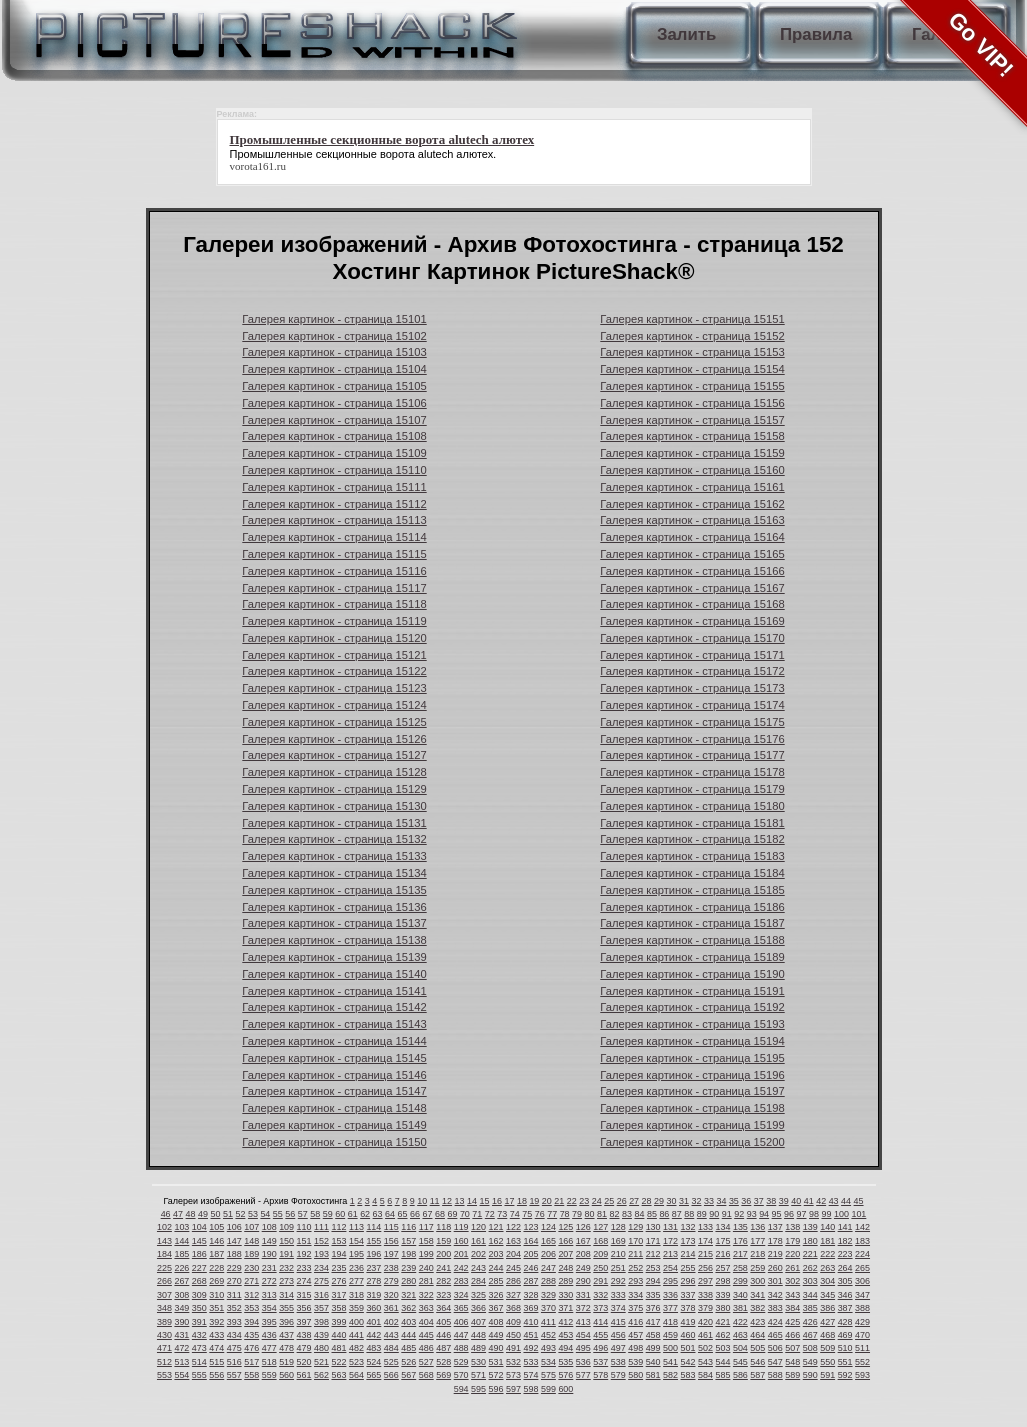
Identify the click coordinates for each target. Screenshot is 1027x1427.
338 (705, 1295)
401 (373, 1322)
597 (513, 1389)
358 (338, 1308)
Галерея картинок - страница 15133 (334, 856)
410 (530, 1322)
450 (513, 1335)
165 (548, 1241)
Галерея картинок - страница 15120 (334, 638)
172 (670, 1241)
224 (862, 1254)
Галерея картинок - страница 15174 (692, 705)
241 (443, 1268)
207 (565, 1254)
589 (792, 1375)
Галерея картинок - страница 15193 (692, 1024)
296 (688, 1281)
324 (461, 1295)
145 (199, 1241)
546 (757, 1362)
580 (635, 1375)
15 (485, 1201)
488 (461, 1348)
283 (461, 1281)
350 (199, 1308)
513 (181, 1362)
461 (705, 1335)
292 (618, 1281)
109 (286, 1227)
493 (548, 1348)
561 (304, 1375)
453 (565, 1335)
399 (338, 1322)
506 (775, 1348)
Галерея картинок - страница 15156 (692, 403)
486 (426, 1348)
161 (478, 1241)
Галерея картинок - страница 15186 (692, 907)
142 (862, 1227)
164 (530, 1241)
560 (286, 1375)
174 (705, 1241)
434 (234, 1335)
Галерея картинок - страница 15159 (692, 453)
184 (164, 1254)
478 (286, 1348)
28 (647, 1201)
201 (461, 1254)
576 (565, 1375)
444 (408, 1335)
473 (199, 1348)
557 (234, 1375)
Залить (686, 34)
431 (181, 1335)
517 (251, 1362)
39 (784, 1201)
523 (356, 1362)
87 (677, 1214)
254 (670, 1268)
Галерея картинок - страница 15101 (334, 319)
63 (378, 1214)
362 (408, 1308)
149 (269, 1241)
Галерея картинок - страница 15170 (692, 638)
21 (559, 1201)
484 (391, 1348)
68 (440, 1214)
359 (356, 1308)
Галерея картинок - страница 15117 (334, 588)
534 (548, 1362)
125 (565, 1227)
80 (590, 1214)
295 (670, 1281)
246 (530, 1268)
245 (513, 1268)
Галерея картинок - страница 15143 (334, 1024)
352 (234, 1308)
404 (426, 1322)
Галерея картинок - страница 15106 (334, 403)
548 (792, 1362)
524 (373, 1362)
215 (705, 1254)
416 (635, 1322)
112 (338, 1227)
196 (373, 1254)
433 (216, 1335)
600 (565, 1389)
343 (792, 1295)
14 (472, 1201)
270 (234, 1281)
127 (600, 1227)
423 (757, 1322)
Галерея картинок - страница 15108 (334, 436)
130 (653, 1227)
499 (653, 1348)
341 (757, 1295)
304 (827, 1281)
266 (164, 1281)
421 (722, 1322)
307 (164, 1295)
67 (427, 1214)
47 (178, 1214)
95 (777, 1214)
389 (164, 1322)
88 (689, 1214)
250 (600, 1268)
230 (251, 1268)
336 (670, 1295)
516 (234, 1362)
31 (684, 1201)
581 (653, 1375)
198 (408, 1254)
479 (304, 1348)
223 (845, 1254)
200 (443, 1254)
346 (845, 1295)
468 (827, 1335)
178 (775, 1241)
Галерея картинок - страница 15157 (692, 420)
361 (391, 1308)
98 (814, 1214)
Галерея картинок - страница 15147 (334, 1091)
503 (722, 1348)
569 (443, 1375)
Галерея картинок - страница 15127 (334, 755)
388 (862, 1308)
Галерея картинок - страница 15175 (692, 722)
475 (234, 1348)
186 (199, 1254)
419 (688, 1322)
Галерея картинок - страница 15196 (692, 1075)
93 (752, 1214)
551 (845, 1362)
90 (714, 1214)
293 (635, 1281)
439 (321, 1335)
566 (391, 1375)
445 (426, 1335)
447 (461, 1335)
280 (408, 1281)
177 (757, 1241)
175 (722, 1241)
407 (478, 1322)
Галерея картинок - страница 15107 (334, 420)
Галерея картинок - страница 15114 (334, 537)
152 (321, 1241)
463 (740, 1335)
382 (757, 1308)
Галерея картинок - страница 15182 (692, 839)
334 (635, 1295)
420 (705, 1322)
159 (443, 1241)
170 (635, 1241)
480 (321, 1348)
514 (199, 1362)
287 (530, 1281)
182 (845, 1241)
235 (338, 1268)
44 (846, 1201)
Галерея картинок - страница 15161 (692, 487)
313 (269, 1295)
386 (827, 1308)
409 (513, 1322)
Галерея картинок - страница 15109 (334, 453)
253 (653, 1268)
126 (583, 1227)
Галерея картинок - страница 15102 (334, 336)
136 (757, 1227)
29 (659, 1201)
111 (321, 1227)
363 (426, 1308)
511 (862, 1348)
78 (565, 1214)
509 (827, 1348)
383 (775, 1308)
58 (315, 1214)
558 (251, 1375)
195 (356, 1254)
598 (530, 1389)
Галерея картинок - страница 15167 (692, 588)
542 (688, 1362)
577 (583, 1375)
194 (338, 1254)
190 (269, 1254)
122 (513, 1227)
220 (792, 1254)
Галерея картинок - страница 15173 (692, 688)
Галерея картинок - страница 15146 (334, 1075)
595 (478, 1389)
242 (461, 1268)
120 (478, 1227)
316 (321, 1295)
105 (216, 1227)
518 (269, 1362)
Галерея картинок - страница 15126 (334, 739)
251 (618, 1268)
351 (216, 1308)
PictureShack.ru (272, 30)
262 (810, 1268)
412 (565, 1322)
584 (705, 1375)
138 (792, 1227)
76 (540, 1214)
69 (452, 1214)
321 (408, 1295)
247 (548, 1268)
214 (688, 1254)
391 (199, 1322)
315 (304, 1295)
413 (583, 1322)
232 (286, 1268)
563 (338, 1375)
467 (810, 1335)
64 (390, 1214)
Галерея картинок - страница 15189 (692, 957)
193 (321, 1254)
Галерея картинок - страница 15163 (692, 520)
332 (600, 1295)
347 (862, 1295)
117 (426, 1227)
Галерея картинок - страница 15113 (334, 520)
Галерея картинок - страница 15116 (334, 571)
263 (827, 1268)
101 (858, 1214)
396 (286, 1322)
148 (251, 1241)
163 (513, 1241)
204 (513, 1254)
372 (583, 1308)
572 (496, 1375)
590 (810, 1375)
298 (722, 1281)
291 (600, 1281)
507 (792, 1348)
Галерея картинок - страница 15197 (692, 1091)
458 (653, 1335)
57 (303, 1214)
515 (216, 1362)
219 (775, 1254)
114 (373, 1227)
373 (600, 1308)
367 (496, 1308)
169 (618, 1241)
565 (373, 1375)
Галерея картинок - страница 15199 (692, 1125)
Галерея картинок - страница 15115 (334, 554)
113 (356, 1227)
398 (321, 1322)
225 (164, 1268)
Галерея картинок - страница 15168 (692, 604)
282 (443, 1281)
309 (199, 1295)
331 (583, 1295)
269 (216, 1281)
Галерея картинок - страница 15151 (692, 319)
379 (705, 1308)
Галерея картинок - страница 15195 (692, 1058)
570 (461, 1375)
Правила (816, 34)
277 (356, 1281)
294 (653, 1281)
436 (269, 1335)
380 (722, 1308)
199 (426, 1254)
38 (771, 1201)
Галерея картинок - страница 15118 (334, 604)
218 (757, 1254)
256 (705, 1268)
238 (391, 1268)
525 (391, 1362)
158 (426, 1241)
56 (290, 1214)
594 (461, 1389)
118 (443, 1227)
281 (426, 1281)
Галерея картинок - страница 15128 (334, 772)
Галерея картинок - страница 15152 (692, 336)
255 (688, 1268)
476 (251, 1348)
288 (548, 1281)
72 (490, 1214)
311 (234, 1295)
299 (740, 1281)
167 (583, 1241)
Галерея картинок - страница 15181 (692, 823)
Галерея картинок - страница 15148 (334, 1108)
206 (548, 1254)
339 (722, 1295)
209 (600, 1254)
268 (199, 1281)
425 (792, 1322)
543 (705, 1362)
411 (548, 1322)
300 (757, 1281)
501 (688, 1348)
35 (734, 1201)
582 (670, 1375)
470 (862, 1335)
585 (722, 1375)
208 (583, 1254)
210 (618, 1254)
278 (373, 1281)
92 (739, 1214)
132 (688, 1227)
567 (408, 1375)
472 (181, 1348)
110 (304, 1227)
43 (834, 1201)
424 (775, 1322)
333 (618, 1295)
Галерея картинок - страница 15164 (692, 537)
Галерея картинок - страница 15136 (334, 907)
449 (496, 1335)
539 (635, 1362)
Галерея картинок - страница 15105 (334, 386)
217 (740, 1254)
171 (653, 1241)
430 (164, 1335)
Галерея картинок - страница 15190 (692, 974)
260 (775, 1268)
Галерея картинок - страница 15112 (334, 504)
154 (356, 1241)
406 (461, 1322)
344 (810, 1295)
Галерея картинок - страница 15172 (692, 671)
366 (478, 1308)
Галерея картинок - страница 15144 (334, 1041)
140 (827, 1227)
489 (478, 1348)
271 (251, 1281)
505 (757, 1348)
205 (530, 1254)
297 (705, 1281)
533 (530, 1362)
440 (338, 1335)
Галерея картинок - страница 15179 (692, 789)
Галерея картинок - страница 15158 (692, 436)
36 (746, 1201)
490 (496, 1348)
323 (443, 1295)
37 (759, 1201)
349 (181, 1308)
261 (792, 1268)
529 (461, 1362)
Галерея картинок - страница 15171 (692, 655)
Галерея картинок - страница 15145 (334, 1058)
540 (653, 1362)
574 (530, 1375)
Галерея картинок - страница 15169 (692, 621)
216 (722, 1254)
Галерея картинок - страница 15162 (692, 504)
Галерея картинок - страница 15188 (692, 940)
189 (251, 1254)
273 (286, 1281)
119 (461, 1227)
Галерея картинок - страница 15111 (334, 487)
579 (618, 1375)
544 (722, 1362)
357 (321, 1308)
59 (328, 1214)
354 (269, 1308)
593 (862, 1375)
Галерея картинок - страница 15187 (692, 923)
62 (365, 1214)
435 (251, 1335)
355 (286, 1308)
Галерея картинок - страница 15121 (334, 655)
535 (565, 1362)
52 (240, 1214)
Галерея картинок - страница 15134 (334, 873)
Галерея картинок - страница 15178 (692, 772)
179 (792, 1241)
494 (565, 1348)
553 (164, 1375)
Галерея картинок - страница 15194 (692, 1041)
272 (269, 1281)
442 (373, 1335)
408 (496, 1322)
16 (497, 1201)
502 (705, 1348)
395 (269, 1322)
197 (391, 1254)
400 (356, 1322)
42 (821, 1201)
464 (757, 1335)
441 (356, 1335)
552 (862, 1362)
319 (373, 1295)
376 (653, 1308)
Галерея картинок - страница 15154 (692, 369)
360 (373, 1308)
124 (548, 1227)
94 (764, 1214)
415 (618, 1322)
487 (443, 1348)
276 (338, 1281)
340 (740, 1295)
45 (859, 1201)
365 (461, 1308)
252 (635, 1268)
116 (408, 1227)
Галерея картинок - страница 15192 (692, 1007)
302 (792, 1281)
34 (721, 1201)
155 (373, 1241)
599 (548, 1389)
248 (565, 1268)
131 (670, 1227)
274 (304, 1281)
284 (478, 1281)
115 (391, 1227)
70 (465, 1214)
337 (688, 1295)
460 (688, 1335)
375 (635, 1308)
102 (164, 1227)
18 (522, 1201)
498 (635, 1348)
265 (862, 1268)
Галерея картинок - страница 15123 (334, 688)
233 (304, 1268)
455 (600, 1335)
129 (635, 1227)
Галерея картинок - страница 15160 (692, 470)
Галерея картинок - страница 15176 (692, 739)
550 (827, 1362)
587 (757, 1375)
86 (664, 1214)
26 (622, 1201)
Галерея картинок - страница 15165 (692, 554)
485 (408, 1348)
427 (827, 1322)
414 (600, 1322)
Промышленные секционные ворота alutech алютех (362, 154)
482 (356, 1348)
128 (618, 1227)
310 (216, 1295)
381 (740, 1308)
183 (862, 1241)
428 (845, 1322)
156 (391, 1241)
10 (422, 1201)
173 (688, 1241)
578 (600, 1375)
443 (391, 1335)
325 (478, 1295)
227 (199, 1268)
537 (600, 1362)
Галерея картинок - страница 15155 (692, 386)
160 (461, 1241)
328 (530, 1295)
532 (513, 1362)
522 (338, 1362)
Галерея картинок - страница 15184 (692, 873)
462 (722, 1335)
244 (496, 1268)
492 (530, 1348)
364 (443, 1308)
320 (391, 1295)
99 (826, 1214)
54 (265, 1214)
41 (809, 1201)
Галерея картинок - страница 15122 (334, 671)
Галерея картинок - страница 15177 (692, 755)
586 (740, 1375)
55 (278, 1214)
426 (810, 1322)
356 (304, 1308)
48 (191, 1214)
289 (565, 1281)
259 (757, 1268)
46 (166, 1214)
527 (426, 1362)
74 (515, 1214)
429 (862, 1322)
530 (478, 1362)
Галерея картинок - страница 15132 (334, 839)
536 (583, 1362)
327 (513, 1295)
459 (670, 1335)
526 (408, 1362)
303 (810, 1281)
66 (415, 1214)
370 (548, 1308)
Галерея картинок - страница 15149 (334, 1125)
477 (269, 1348)
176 (740, 1241)
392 (216, 1322)
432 (199, 1335)
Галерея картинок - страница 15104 (334, 369)
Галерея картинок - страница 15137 (334, 923)
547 (775, 1362)
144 (181, 1241)
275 (321, 1281)
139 (810, 1227)
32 (696, 1201)
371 (565, 1308)
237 (373, 1268)
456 (618, 1335)
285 (496, 1281)
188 (234, 1254)
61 (353, 1214)
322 (426, 1295)
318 (356, 1295)
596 (496, 1389)
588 (775, 1375)
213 (670, 1254)
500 (670, 1348)
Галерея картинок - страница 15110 (334, 470)
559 (269, 1375)
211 (635, 1254)
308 (181, 1295)
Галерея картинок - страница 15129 (334, 789)
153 (338, 1241)
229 (234, 1268)
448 (478, 1335)
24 (597, 1201)
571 (478, 1375)
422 (740, 1322)
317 (338, 1295)
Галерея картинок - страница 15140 (334, 974)
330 (565, 1295)
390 (181, 1322)
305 (845, 1281)
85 (652, 1214)
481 (338, 1348)
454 (583, 1335)
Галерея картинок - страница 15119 (334, 621)
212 (653, 1254)
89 (702, 1214)
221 (810, 1254)
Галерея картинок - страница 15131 (334, 823)
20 (547, 1201)
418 (670, 1322)
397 (304, 1322)
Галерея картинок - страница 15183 (692, 856)
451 (530, 1335)
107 (251, 1227)
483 (373, 1348)
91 (727, 1214)
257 (722, 1268)
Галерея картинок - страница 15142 (334, 1007)
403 (408, 1322)
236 (356, 1268)
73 (502, 1214)
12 (447, 1201)
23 (584, 1201)
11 (435, 1201)
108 (269, 1227)
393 (234, 1322)
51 (228, 1214)
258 (740, 1268)
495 (583, 1348)
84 (639, 1214)
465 (775, 1335)
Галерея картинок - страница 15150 (334, 1142)
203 (496, 1254)
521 (321, 1362)
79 (577, 1214)
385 (810, 1308)
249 (583, 1268)
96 (789, 1214)
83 (627, 1214)
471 (164, 1348)
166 (565, 1241)
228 (216, 1268)
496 (600, 1348)
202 (478, 1254)
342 (775, 1295)
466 (792, 1335)
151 (304, 1241)
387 (845, 1308)
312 (251, 1295)
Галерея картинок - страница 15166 (692, 571)
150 (286, 1241)
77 (552, 1214)
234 (321, 1268)
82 (615, 1214)
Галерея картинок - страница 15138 (334, 940)
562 (321, 1375)
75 (527, 1214)
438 (304, 1335)
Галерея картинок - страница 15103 (334, 352)
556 (216, 1375)
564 (356, 1375)
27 (634, 1201)
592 (845, 1375)
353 (251, 1308)
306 (862, 1281)
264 (845, 1268)
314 (286, 1295)
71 (477, 1214)
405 (443, 1322)
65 (403, 1214)
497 (618, 1348)
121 (496, 1227)
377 (670, 1308)
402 (391, 1322)
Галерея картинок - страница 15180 (692, 806)
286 (513, 1281)
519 (286, 1362)
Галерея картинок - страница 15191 (692, 991)
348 (164, 1308)
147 (234, 1241)
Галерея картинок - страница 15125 (334, 722)
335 (653, 1295)
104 (199, 1227)
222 (827, 1254)
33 (709, 1201)
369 (530, 1308)
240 (426, 1268)
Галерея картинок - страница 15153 (692, 352)
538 (618, 1362)
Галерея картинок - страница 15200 (692, 1142)
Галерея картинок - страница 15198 (692, 1108)
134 (722, 1227)
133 (705, 1227)
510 (845, 1348)
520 (304, 1362)
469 (845, 1335)
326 (496, 1295)
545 (740, 1362)
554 (181, 1375)
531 (496, 1362)
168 (600, 1241)
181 (827, 1241)
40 (796, 1201)
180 (810, 1241)
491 (513, 1348)
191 (286, 1254)
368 (513, 1308)
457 (635, 1335)
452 (548, 1335)
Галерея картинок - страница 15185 (692, 890)
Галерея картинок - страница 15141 (334, 991)
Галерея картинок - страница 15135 (334, 890)
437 (286, 1335)
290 (583, 1281)
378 (688, 1308)
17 (509, 1201)
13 (460, 1201)
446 (443, 1335)
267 (181, 1281)
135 (740, 1227)
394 (251, 1322)
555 (199, 1375)
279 (391, 1281)
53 (253, 1214)
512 (164, 1362)
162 (496, 1241)
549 (810, 1362)
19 (534, 1201)
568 (426, 1375)
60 (340, 1214)
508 (810, 1348)
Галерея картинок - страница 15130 (334, 806)
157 (408, 1241)
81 (602, 1214)
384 (792, 1308)
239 (408, 1268)
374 (618, 1308)
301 (775, 1281)
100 (841, 1214)
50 (216, 1214)
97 (802, 1214)
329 (548, 1295)
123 (530, 1227)
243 (478, 1268)
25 (609, 1201)
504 (740, 1348)
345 (827, 1295)
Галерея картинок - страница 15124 (334, 705)
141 (845, 1227)
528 (443, 1362)
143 (164, 1241)
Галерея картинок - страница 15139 (334, 957)
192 (304, 1254)
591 (827, 1375)
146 (216, 1241)
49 (203, 1214)
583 (688, 1375)
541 (670, 1362)
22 (572, 1201)
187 (216, 1254)
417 (653, 1322)
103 (181, 1227)
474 (216, 1348)
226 (181, 1268)
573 (513, 1375)
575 (548, 1375)
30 (672, 1201)
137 (775, 1227)
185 (181, 1254)
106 (234, 1227)
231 (269, 1268)
